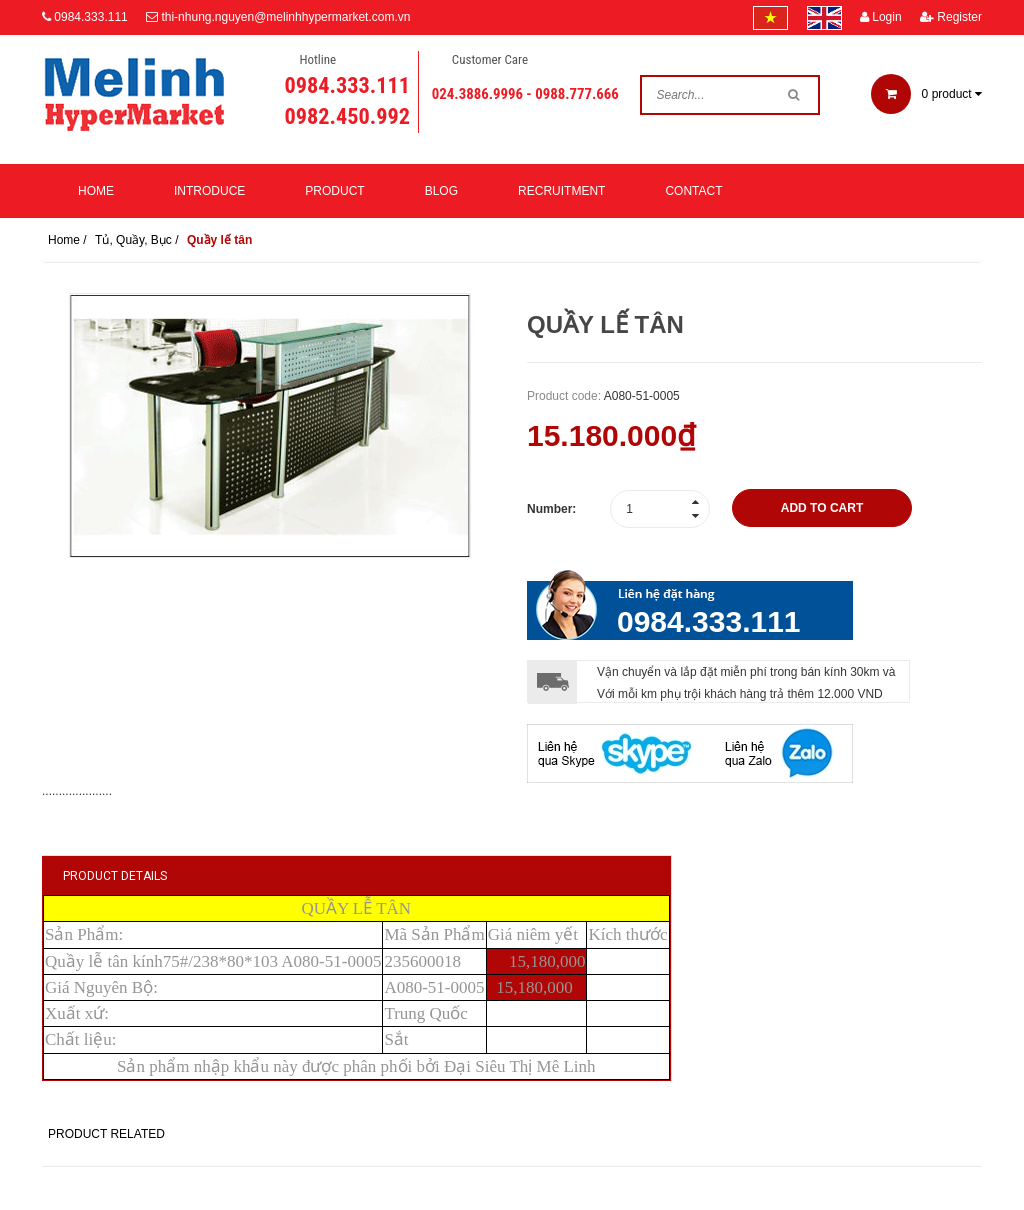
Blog (441, 191)
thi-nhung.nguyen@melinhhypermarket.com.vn (285, 17)
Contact (693, 191)
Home (96, 191)
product (926, 94)
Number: (551, 509)
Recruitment (561, 191)
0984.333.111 (90, 17)
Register (951, 17)
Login (881, 17)
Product (334, 191)
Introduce (209, 191)
